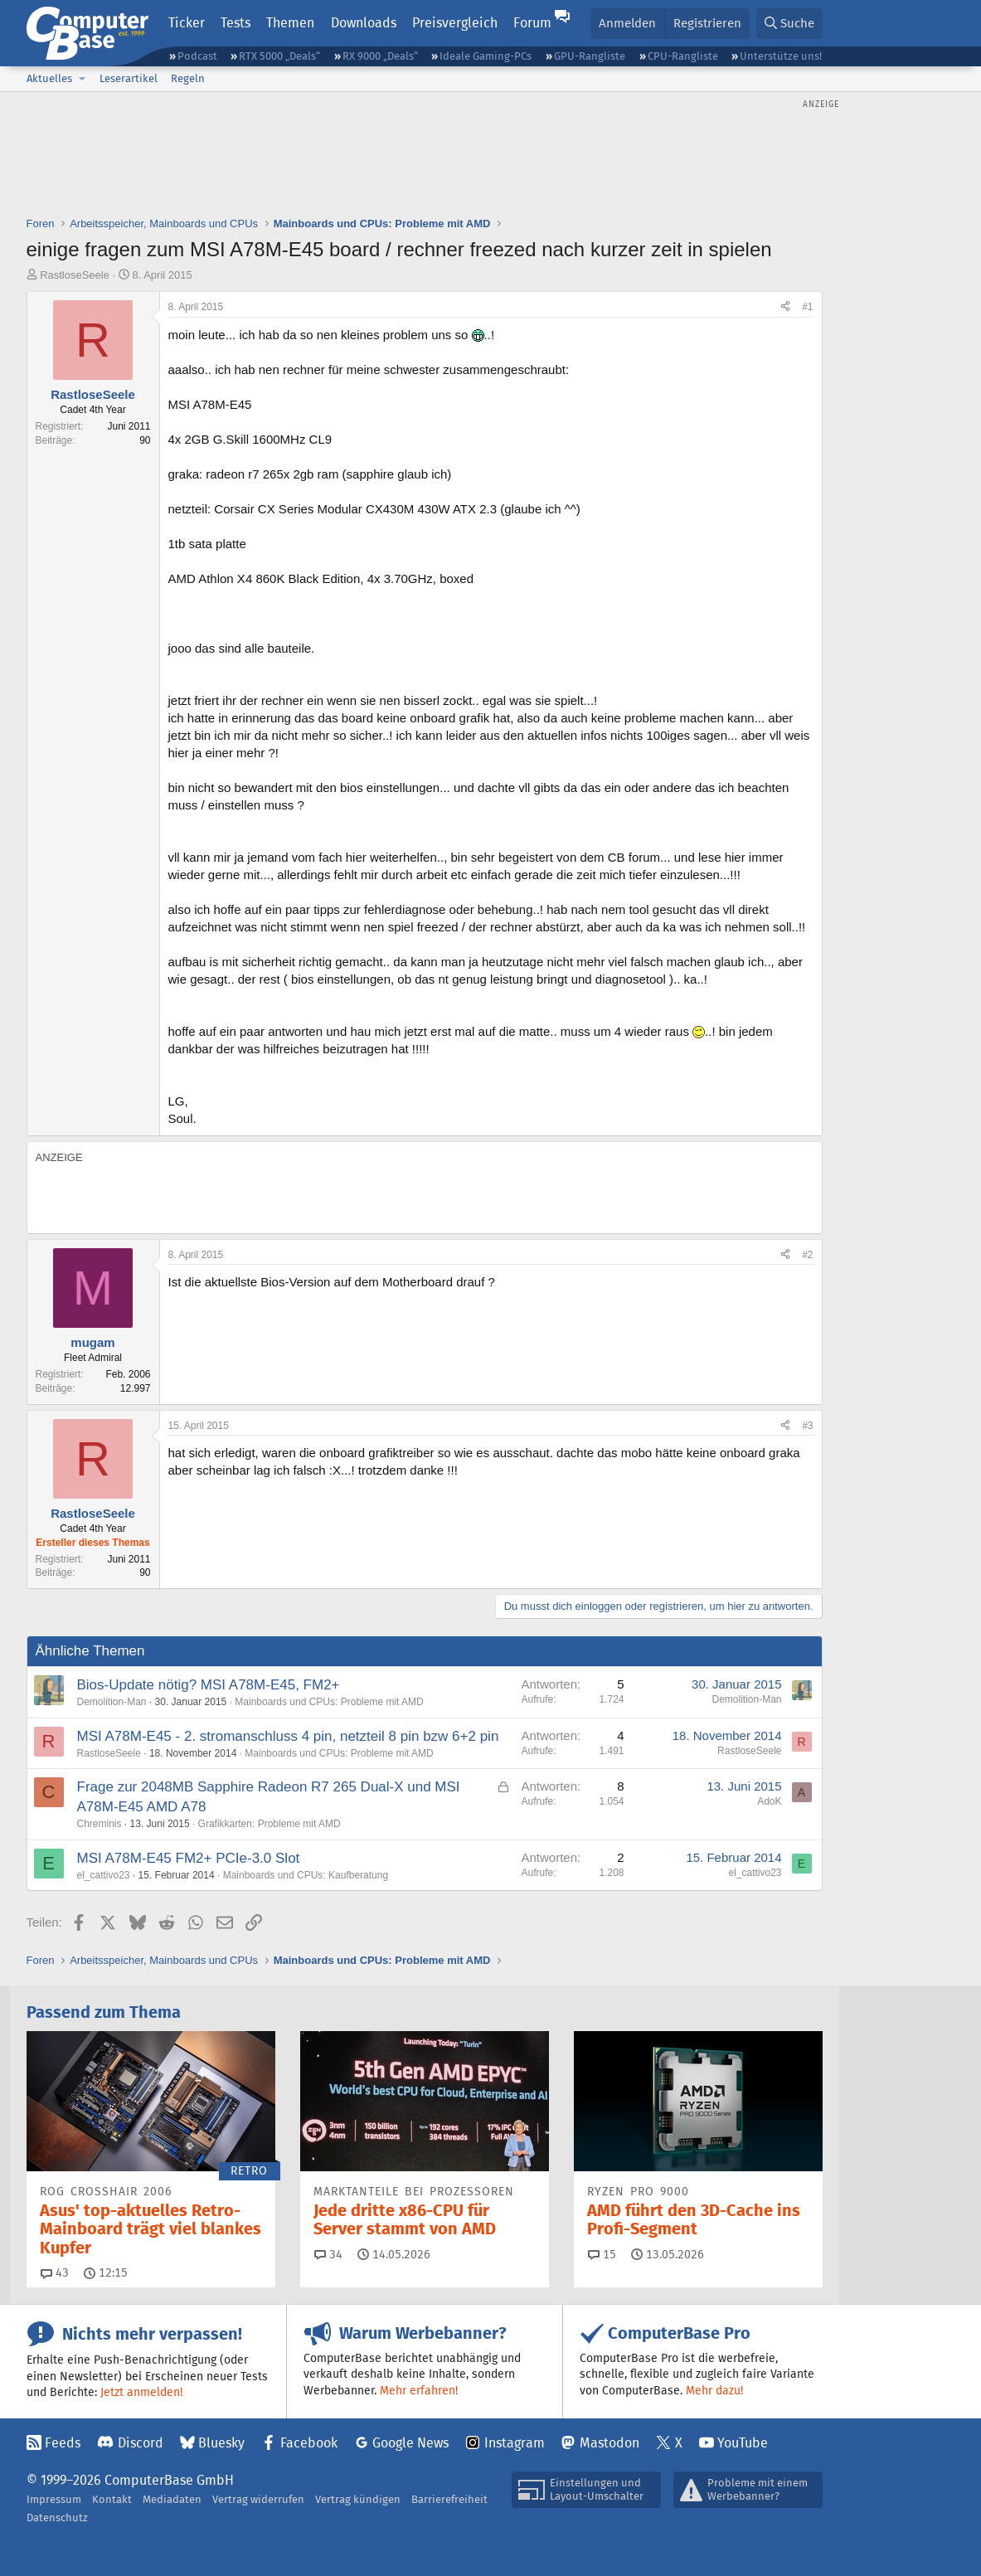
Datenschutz (57, 2517)
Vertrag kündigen (358, 2499)
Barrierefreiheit (449, 2499)
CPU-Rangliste (683, 56)
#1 (807, 307)
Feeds (62, 2442)
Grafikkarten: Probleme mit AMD (269, 1824)
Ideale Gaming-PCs (486, 56)
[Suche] (789, 23)
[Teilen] (785, 307)
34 (328, 2254)
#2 (807, 1255)
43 (55, 2272)
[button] (83, 78)
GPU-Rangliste (589, 56)
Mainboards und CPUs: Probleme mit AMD (329, 1702)
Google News (410, 2442)
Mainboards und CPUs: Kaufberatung (305, 1875)
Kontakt (112, 2499)
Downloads (363, 22)
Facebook (309, 2442)
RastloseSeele (74, 275)
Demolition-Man (112, 1702)
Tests (235, 22)
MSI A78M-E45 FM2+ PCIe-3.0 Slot (188, 1858)
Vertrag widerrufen (258, 2499)
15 (602, 2254)
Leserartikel (129, 78)
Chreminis (99, 1824)
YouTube (742, 2442)
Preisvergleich (455, 22)
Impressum (54, 2499)
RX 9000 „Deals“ (380, 56)
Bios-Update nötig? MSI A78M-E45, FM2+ (208, 1685)
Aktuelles (49, 78)
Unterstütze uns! (781, 56)
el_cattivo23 (103, 1875)
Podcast (197, 56)
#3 (807, 1425)
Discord (140, 2442)
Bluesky (221, 2442)
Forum (532, 22)
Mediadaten (172, 2499)
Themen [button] (290, 22)
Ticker (186, 22)
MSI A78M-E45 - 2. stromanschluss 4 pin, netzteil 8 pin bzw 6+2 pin (288, 1736)
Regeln (188, 78)
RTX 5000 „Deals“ (279, 56)
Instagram (514, 2442)
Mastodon (609, 2442)
